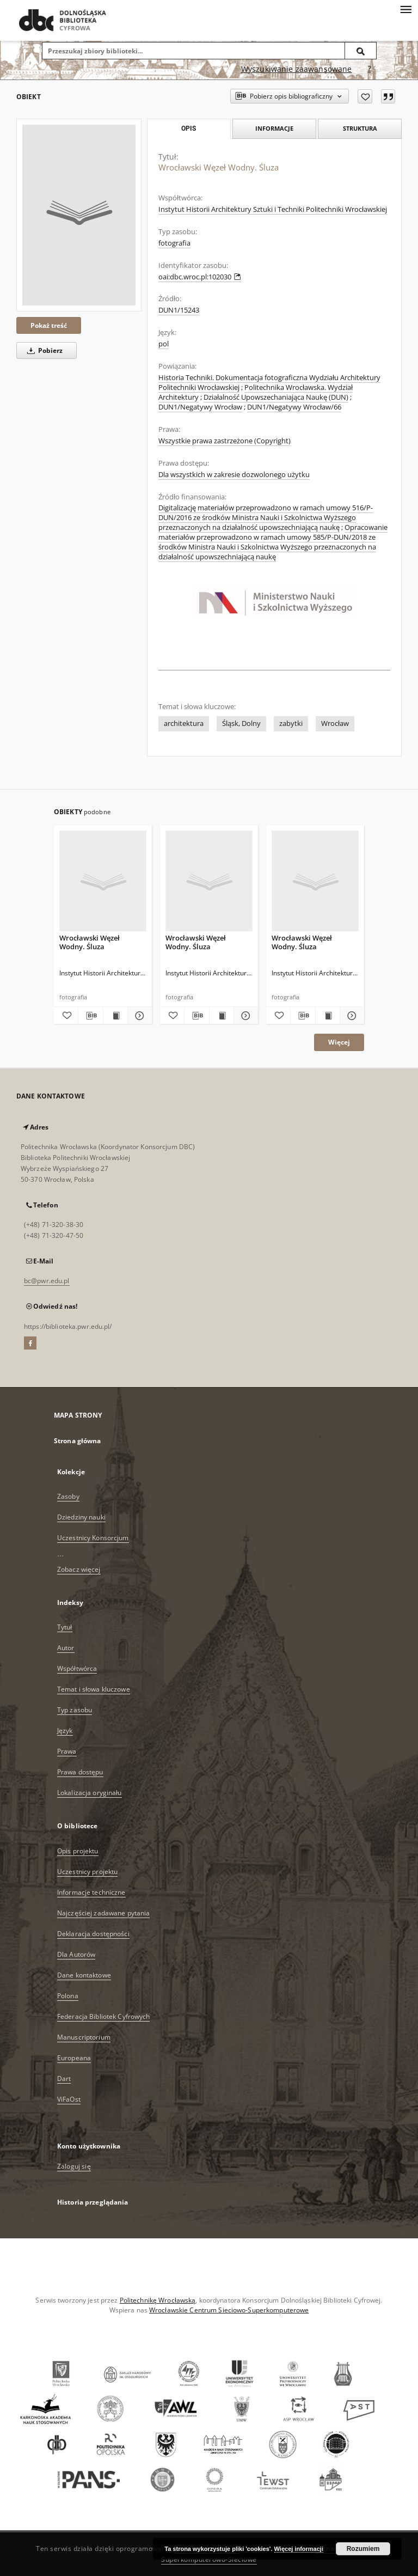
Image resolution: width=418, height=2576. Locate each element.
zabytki (291, 723)
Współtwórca (77, 1668)
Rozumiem (363, 2549)
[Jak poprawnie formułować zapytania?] (369, 69)
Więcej (339, 1042)
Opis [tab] (188, 128)
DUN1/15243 (178, 310)
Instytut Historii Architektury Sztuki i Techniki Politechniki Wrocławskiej (272, 209)
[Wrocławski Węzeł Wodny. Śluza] (79, 215)
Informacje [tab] (274, 128)
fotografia (174, 243)
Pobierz (43, 350)
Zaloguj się (74, 2166)
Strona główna (77, 1440)
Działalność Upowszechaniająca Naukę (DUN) (276, 397)
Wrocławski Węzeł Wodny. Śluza (89, 942)
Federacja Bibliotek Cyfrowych (103, 2016)
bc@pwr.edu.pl (47, 1280)
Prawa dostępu (80, 1772)
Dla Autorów (76, 1954)
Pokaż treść (48, 325)
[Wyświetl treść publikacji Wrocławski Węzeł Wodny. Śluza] (115, 1016)
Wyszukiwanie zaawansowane (296, 69)
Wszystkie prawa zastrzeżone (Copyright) (224, 440)
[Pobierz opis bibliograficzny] (90, 1016)
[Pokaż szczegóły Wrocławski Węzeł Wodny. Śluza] (138, 1016)
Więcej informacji (298, 2549)
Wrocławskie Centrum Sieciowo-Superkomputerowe (229, 2310)
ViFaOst (69, 2099)
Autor (66, 1647)
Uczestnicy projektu (87, 1871)
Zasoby (68, 1496)
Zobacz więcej (79, 1569)
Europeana (74, 2057)
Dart (64, 2078)
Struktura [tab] (360, 128)
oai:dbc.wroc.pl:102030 (199, 277)
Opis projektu (78, 1850)
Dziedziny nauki (81, 1517)
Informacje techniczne (91, 1892)
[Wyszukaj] (361, 50)
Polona (67, 1995)
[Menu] (405, 8)
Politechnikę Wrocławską (158, 2300)
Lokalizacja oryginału (89, 1792)
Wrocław (335, 723)
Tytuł (64, 1627)
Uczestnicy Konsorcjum (93, 1537)
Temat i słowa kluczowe (93, 1689)
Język (65, 1730)
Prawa (67, 1751)
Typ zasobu (74, 1709)
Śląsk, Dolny (241, 723)
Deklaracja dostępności (93, 1933)
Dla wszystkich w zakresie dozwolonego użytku (234, 474)
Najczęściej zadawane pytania (103, 1913)
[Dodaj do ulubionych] (365, 96)
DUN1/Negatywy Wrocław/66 (294, 407)
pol (163, 344)
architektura (184, 723)
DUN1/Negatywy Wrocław (200, 407)
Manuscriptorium (83, 2037)
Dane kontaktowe (84, 1975)
